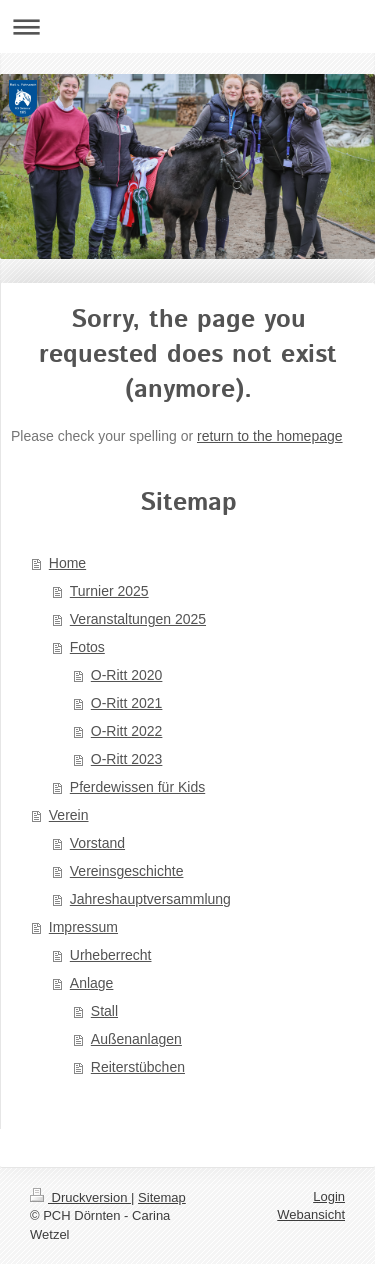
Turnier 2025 (109, 591)
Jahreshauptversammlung (150, 899)
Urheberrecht (111, 955)
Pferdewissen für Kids (137, 787)
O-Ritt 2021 (127, 703)
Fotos (87, 647)
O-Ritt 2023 (127, 759)
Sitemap (162, 1197)
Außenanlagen (136, 1039)
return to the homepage (270, 436)
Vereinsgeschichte (127, 871)
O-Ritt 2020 (127, 675)
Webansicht (311, 1214)
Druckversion (80, 1197)
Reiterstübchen (138, 1067)
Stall (104, 1011)
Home (67, 563)
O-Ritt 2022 (127, 731)
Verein (69, 815)
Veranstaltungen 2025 (138, 619)
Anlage (92, 983)
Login (329, 1196)
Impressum (83, 927)
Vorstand (97, 843)
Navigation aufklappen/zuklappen (187, 26)
